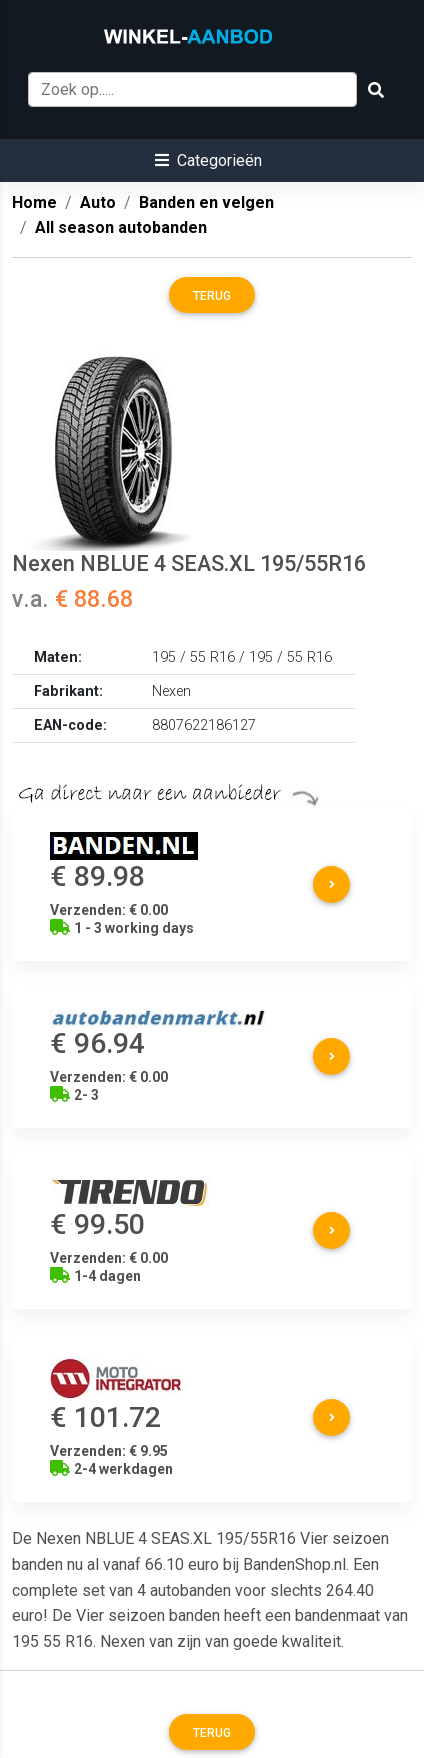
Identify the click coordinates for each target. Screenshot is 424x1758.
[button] (208, 160)
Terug (212, 296)
